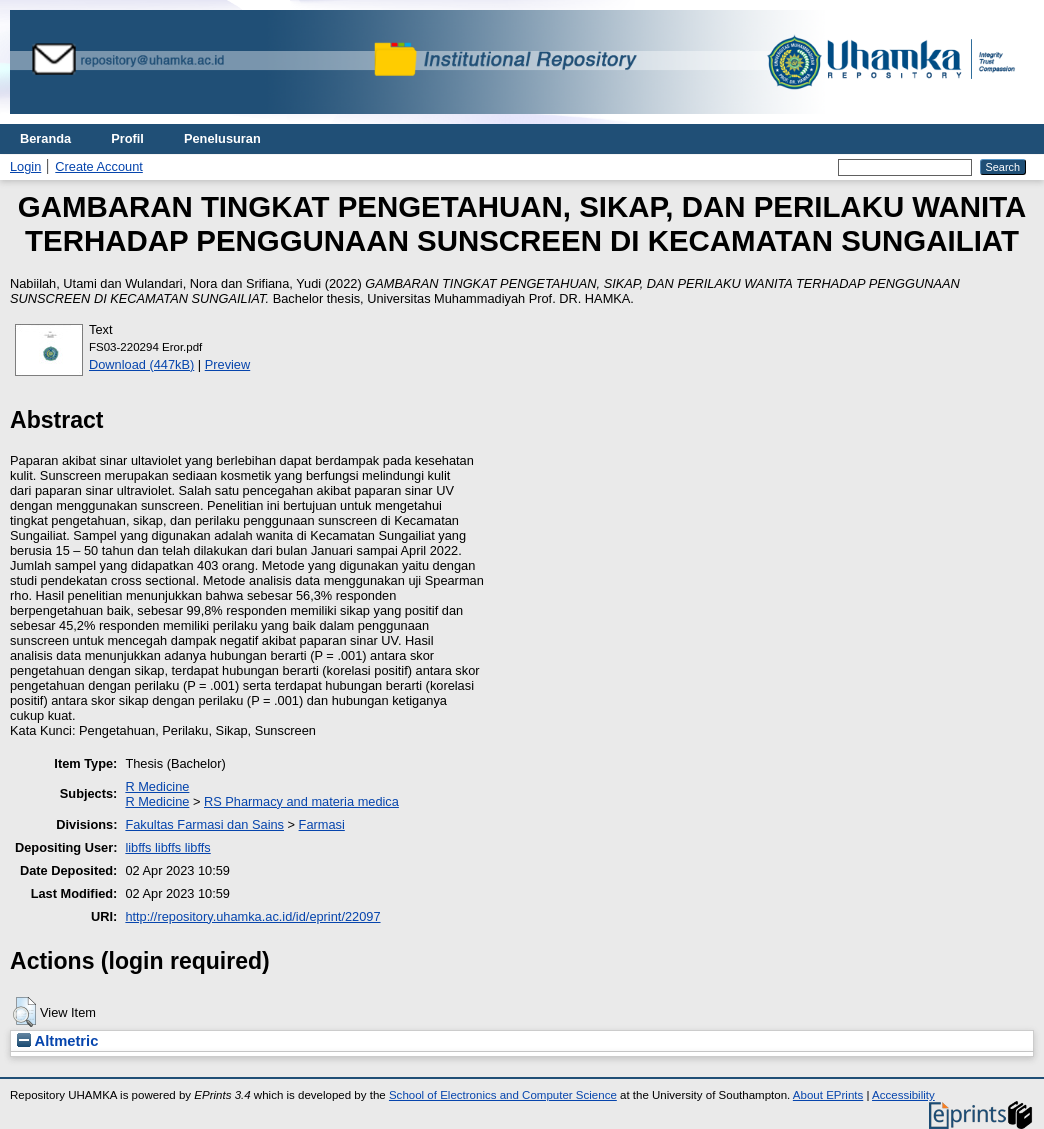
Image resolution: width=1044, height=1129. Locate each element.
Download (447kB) (141, 364)
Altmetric (57, 1041)
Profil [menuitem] (127, 138)
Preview (228, 364)
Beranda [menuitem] (45, 138)
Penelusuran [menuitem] (222, 138)
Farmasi (322, 824)
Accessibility (903, 1095)
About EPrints (828, 1095)
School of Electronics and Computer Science (503, 1095)
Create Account (99, 166)
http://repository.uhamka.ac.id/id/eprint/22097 (252, 916)
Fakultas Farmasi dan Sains (204, 824)
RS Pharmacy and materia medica (301, 801)
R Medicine (157, 786)
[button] (24, 1012)
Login (25, 166)
